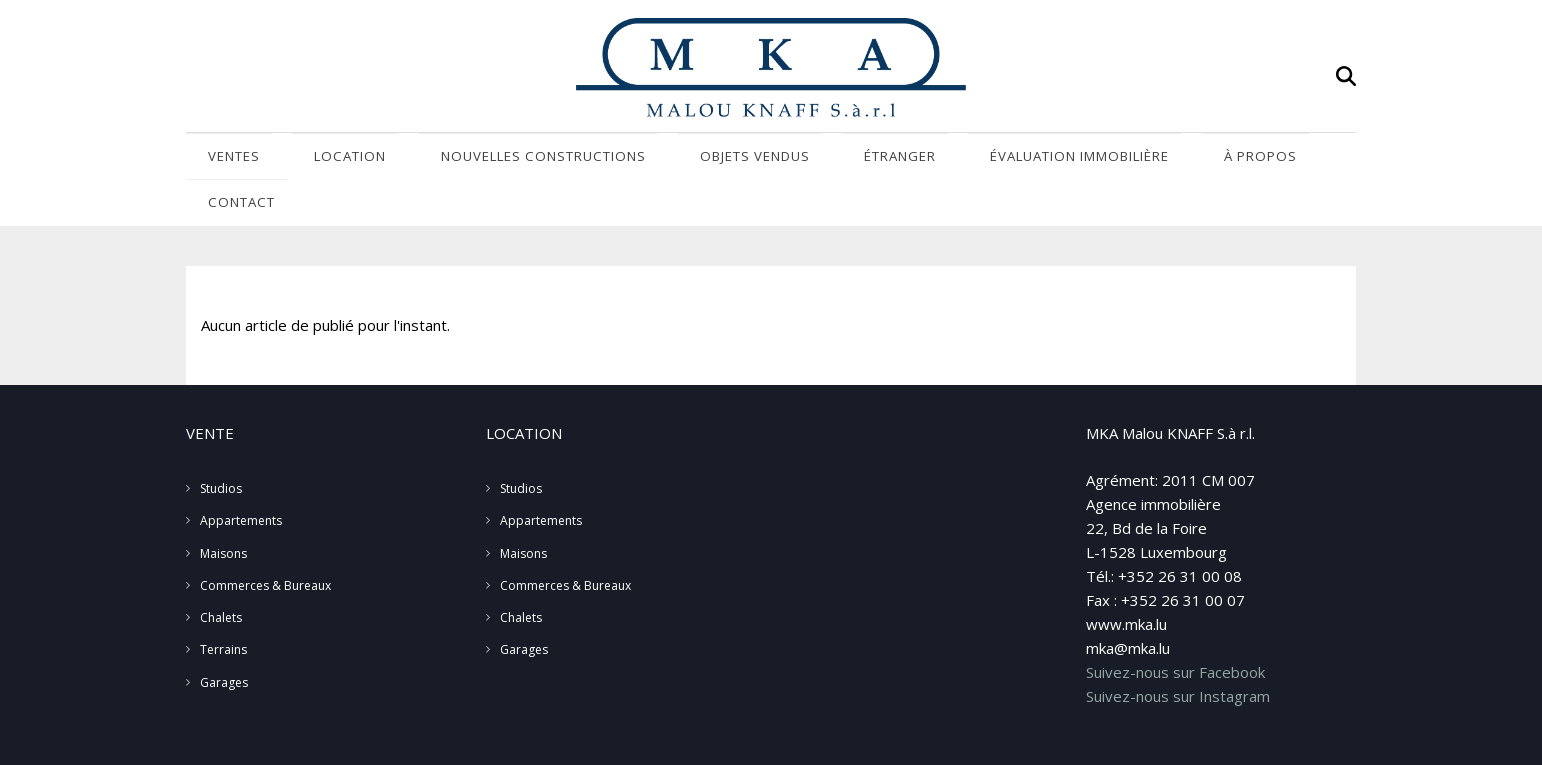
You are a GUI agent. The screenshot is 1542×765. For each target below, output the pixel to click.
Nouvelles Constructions (497, 158)
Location (327, 158)
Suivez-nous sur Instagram (1178, 653)
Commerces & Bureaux (265, 542)
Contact (1229, 158)
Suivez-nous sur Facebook (1175, 629)
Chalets (221, 574)
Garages (224, 639)
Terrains (223, 607)
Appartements (241, 478)
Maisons (223, 510)
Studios (221, 445)
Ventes (229, 158)
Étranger (807, 158)
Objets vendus (683, 158)
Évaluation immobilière (966, 158)
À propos (1124, 158)
